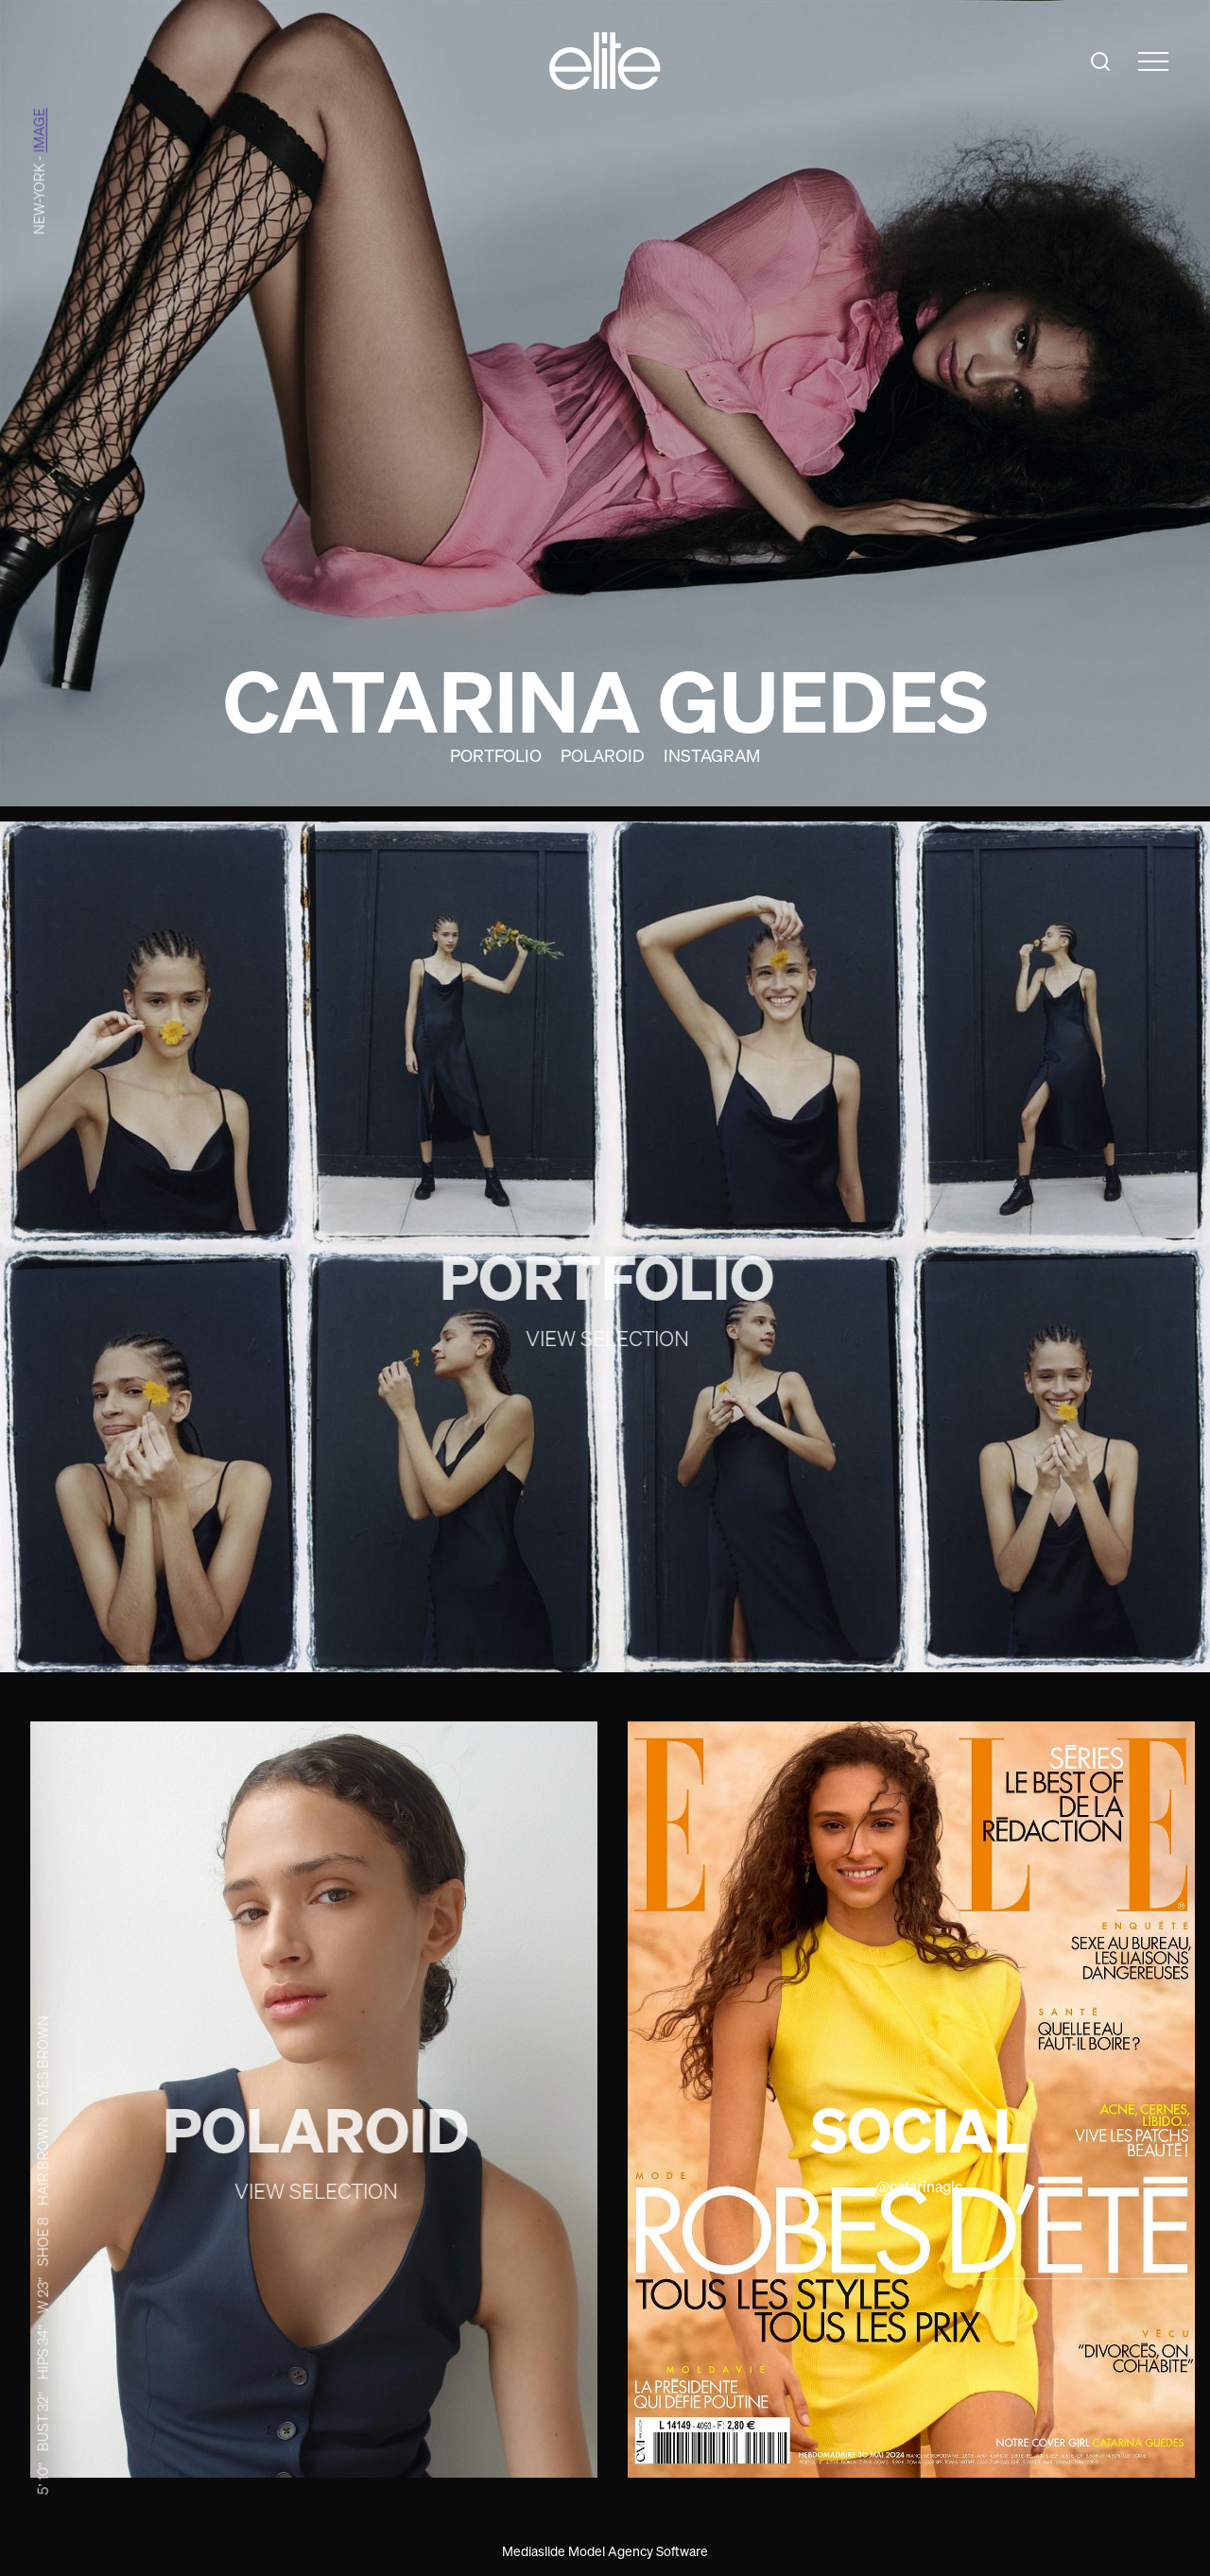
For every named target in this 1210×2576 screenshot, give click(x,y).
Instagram (712, 755)
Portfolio (496, 755)
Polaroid (603, 755)
